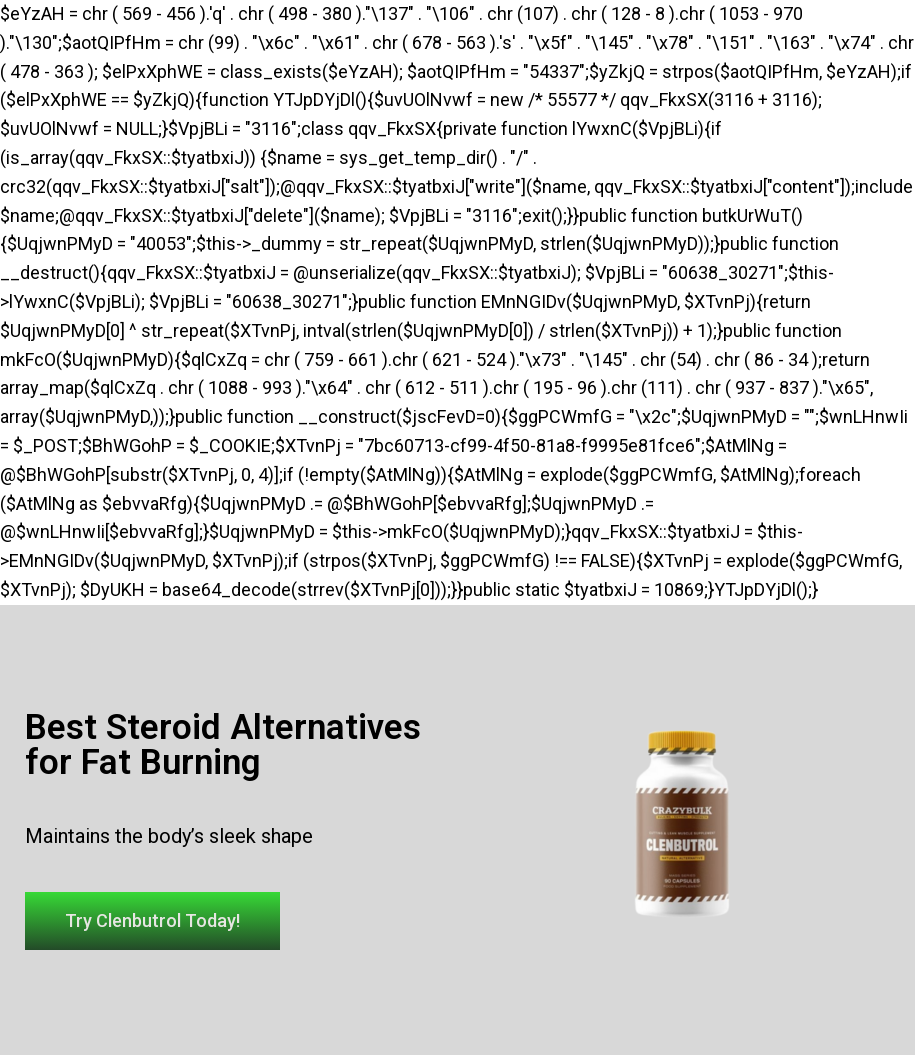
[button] (152, 921)
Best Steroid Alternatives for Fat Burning (223, 745)
